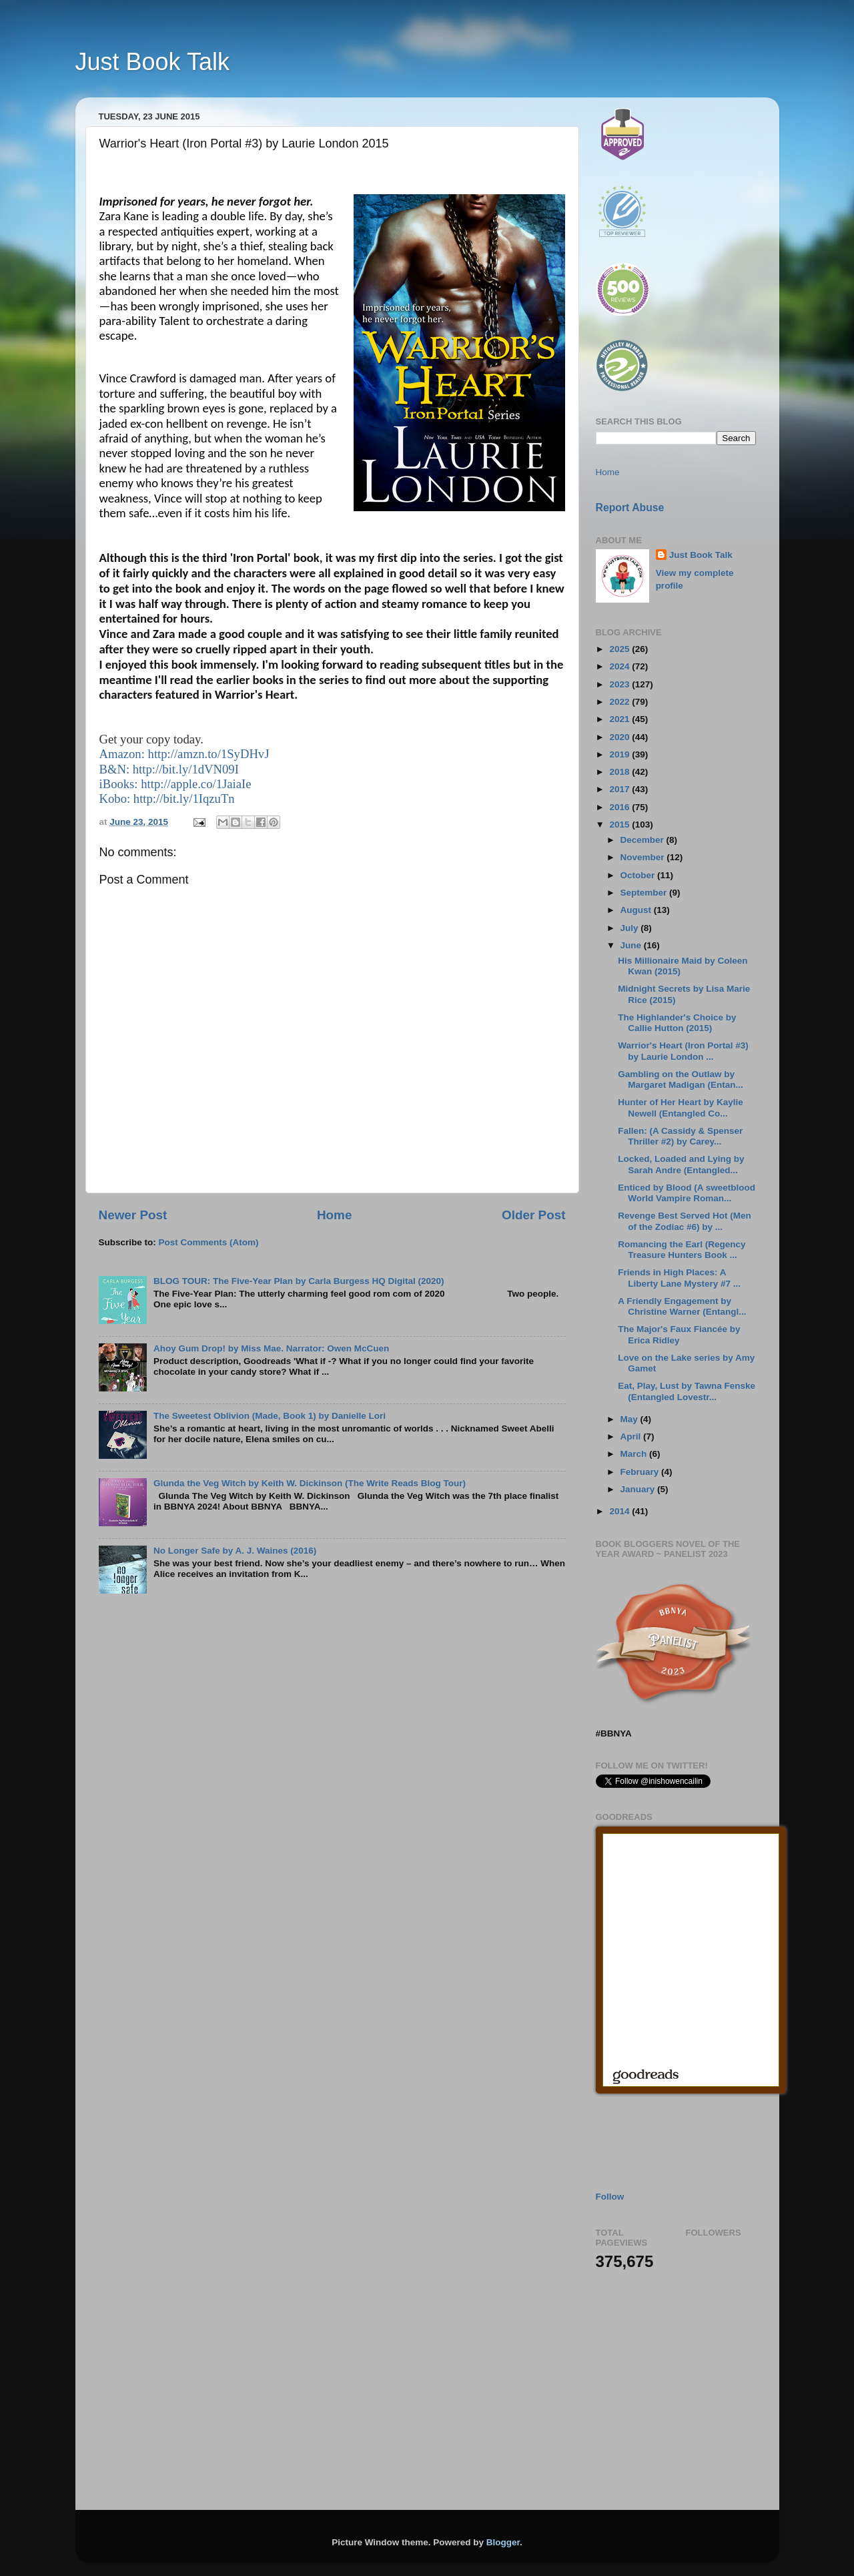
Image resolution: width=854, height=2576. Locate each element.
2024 (620, 666)
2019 (620, 754)
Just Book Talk (152, 61)
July (630, 928)
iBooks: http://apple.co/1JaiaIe (175, 784)
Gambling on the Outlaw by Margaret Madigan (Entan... (680, 1079)
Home (334, 1215)
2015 (620, 825)
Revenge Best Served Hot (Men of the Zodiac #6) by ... (684, 1221)
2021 (620, 719)
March (635, 1454)
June (632, 945)
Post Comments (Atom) (209, 1242)
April (632, 1436)
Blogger (503, 2542)
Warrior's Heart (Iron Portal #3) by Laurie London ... (683, 1050)
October (639, 875)
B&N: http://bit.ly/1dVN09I (169, 769)
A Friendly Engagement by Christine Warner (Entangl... (682, 1306)
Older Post (534, 1215)
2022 (620, 702)
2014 (620, 1511)
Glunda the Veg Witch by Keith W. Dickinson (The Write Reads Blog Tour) (309, 1483)
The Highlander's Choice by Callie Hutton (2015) (677, 1022)
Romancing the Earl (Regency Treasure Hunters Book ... (681, 1249)
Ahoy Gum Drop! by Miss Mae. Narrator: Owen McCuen (271, 1348)
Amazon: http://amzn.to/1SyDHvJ (184, 754)
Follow (610, 2197)
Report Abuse (630, 507)
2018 (620, 772)
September (645, 893)
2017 (620, 789)
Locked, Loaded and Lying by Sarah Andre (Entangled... (681, 1164)
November (643, 857)
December (643, 840)
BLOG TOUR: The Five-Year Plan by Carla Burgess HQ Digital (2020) (298, 1281)
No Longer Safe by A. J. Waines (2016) (234, 1551)
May (630, 1419)
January (639, 1489)
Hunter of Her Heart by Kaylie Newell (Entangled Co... (680, 1107)
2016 (620, 807)
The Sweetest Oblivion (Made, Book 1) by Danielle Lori (269, 1416)
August (637, 910)
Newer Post (133, 1215)
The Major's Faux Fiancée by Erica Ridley (679, 1334)
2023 (620, 684)
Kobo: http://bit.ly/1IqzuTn (167, 798)
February (641, 1472)
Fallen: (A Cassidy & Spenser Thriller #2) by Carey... (680, 1136)
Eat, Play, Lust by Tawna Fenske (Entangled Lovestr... (686, 1391)
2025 (620, 649)
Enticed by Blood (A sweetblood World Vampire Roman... (686, 1193)
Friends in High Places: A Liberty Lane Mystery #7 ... (679, 1277)
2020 (620, 737)
